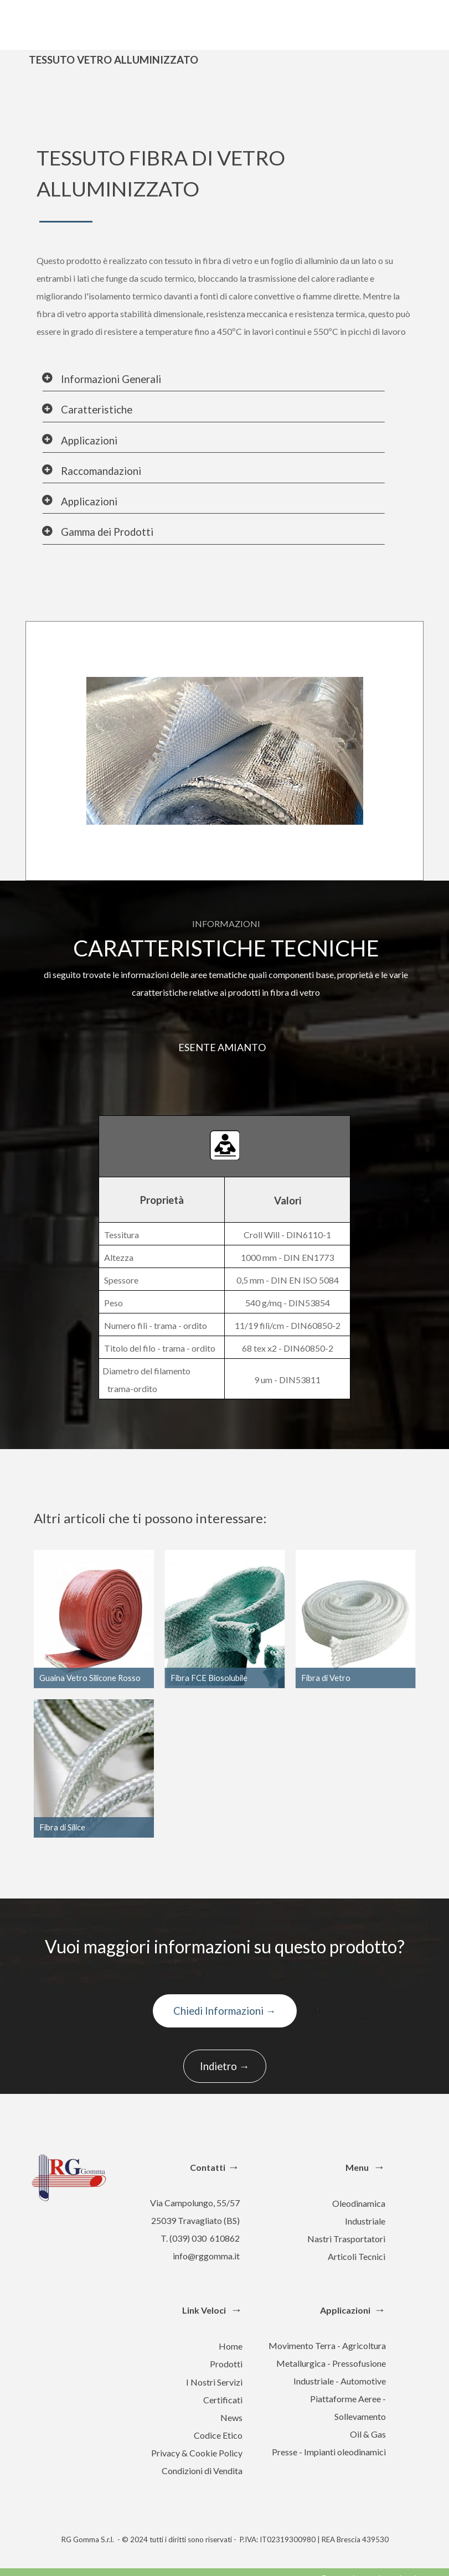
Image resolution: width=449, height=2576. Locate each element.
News (231, 2417)
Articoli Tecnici (356, 2256)
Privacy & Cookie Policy (196, 2453)
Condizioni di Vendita (202, 2470)
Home (230, 2346)
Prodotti (226, 2363)
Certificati (222, 2399)
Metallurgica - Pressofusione (331, 2363)
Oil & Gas (368, 2434)
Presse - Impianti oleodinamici (329, 2451)
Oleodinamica (358, 2203)
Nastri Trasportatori (346, 2238)
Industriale (365, 2221)
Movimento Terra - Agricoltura (327, 2345)
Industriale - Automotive (339, 2381)
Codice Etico (218, 2435)
